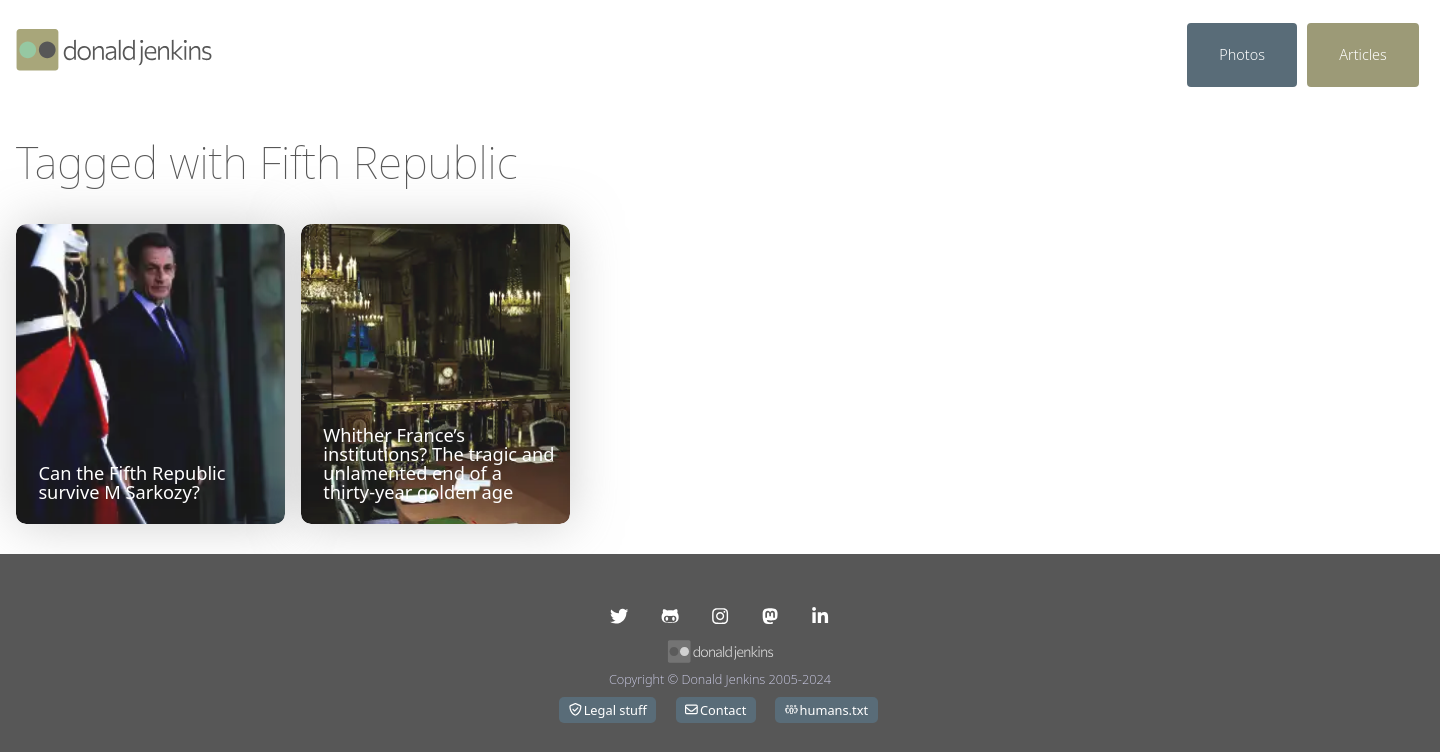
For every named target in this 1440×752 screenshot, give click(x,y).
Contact (715, 710)
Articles (1363, 54)
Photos (1242, 54)
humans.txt (826, 710)
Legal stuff (608, 710)
